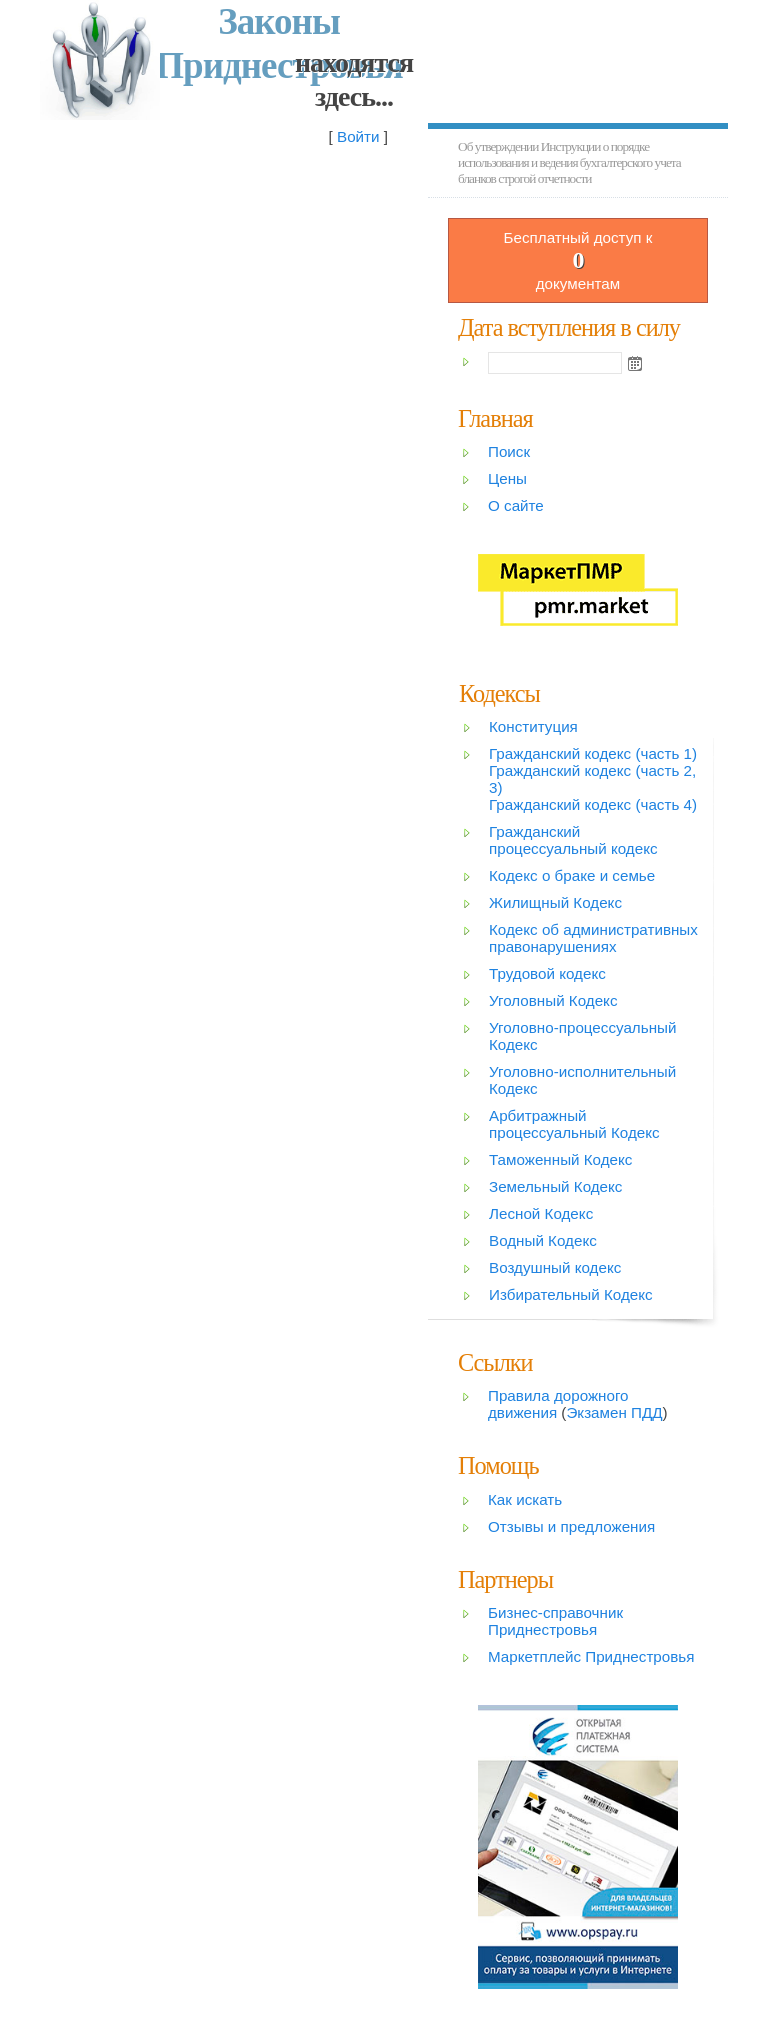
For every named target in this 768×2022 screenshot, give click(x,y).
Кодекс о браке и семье (572, 875)
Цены (507, 478)
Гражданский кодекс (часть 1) (593, 753)
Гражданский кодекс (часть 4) (593, 804)
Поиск (509, 451)
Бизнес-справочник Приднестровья (555, 1621)
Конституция (533, 726)
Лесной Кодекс (541, 1213)
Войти (358, 136)
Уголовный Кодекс (553, 1000)
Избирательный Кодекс (571, 1294)
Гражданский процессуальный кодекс (573, 840)
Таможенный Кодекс (560, 1159)
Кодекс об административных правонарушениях (593, 938)
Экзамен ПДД (614, 1412)
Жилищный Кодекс (555, 902)
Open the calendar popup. (635, 363)
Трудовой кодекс (547, 973)
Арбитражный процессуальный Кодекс (574, 1124)
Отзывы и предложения (571, 1526)
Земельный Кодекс (555, 1186)
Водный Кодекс (543, 1240)
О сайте (516, 505)
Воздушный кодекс (555, 1267)
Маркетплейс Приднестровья (591, 1656)
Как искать (525, 1499)
